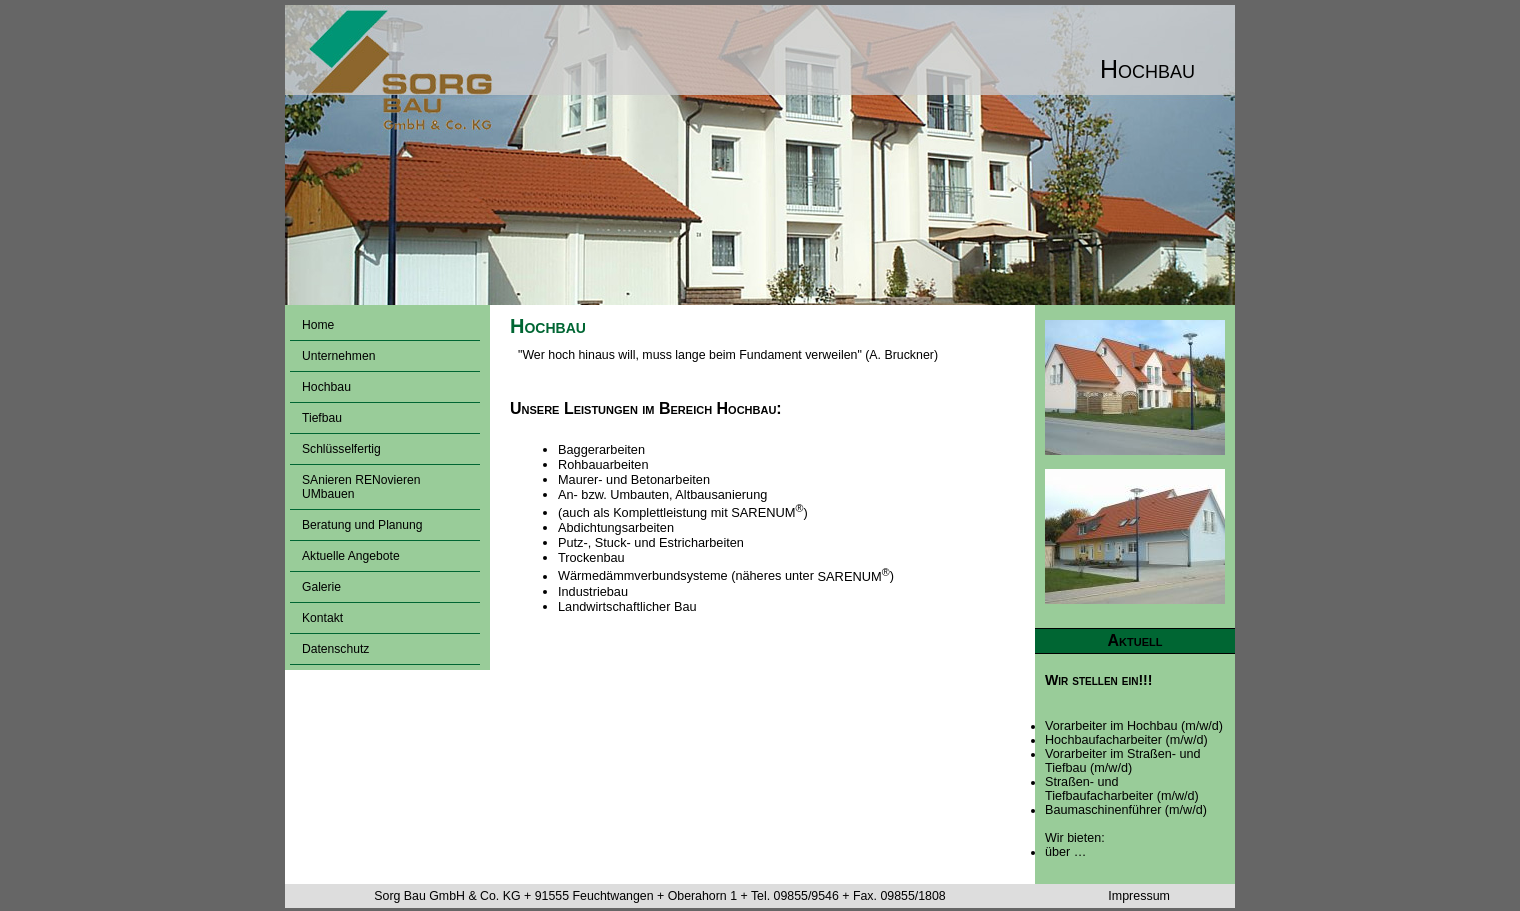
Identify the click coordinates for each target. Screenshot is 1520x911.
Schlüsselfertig (341, 449)
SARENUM (767, 512)
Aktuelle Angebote (351, 556)
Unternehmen (338, 356)
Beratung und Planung (362, 525)
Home (318, 325)
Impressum (1139, 896)
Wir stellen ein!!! (1099, 680)
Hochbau (326, 387)
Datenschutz (335, 649)
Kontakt (322, 618)
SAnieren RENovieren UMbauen (361, 487)
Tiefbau (322, 418)
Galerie (321, 587)
